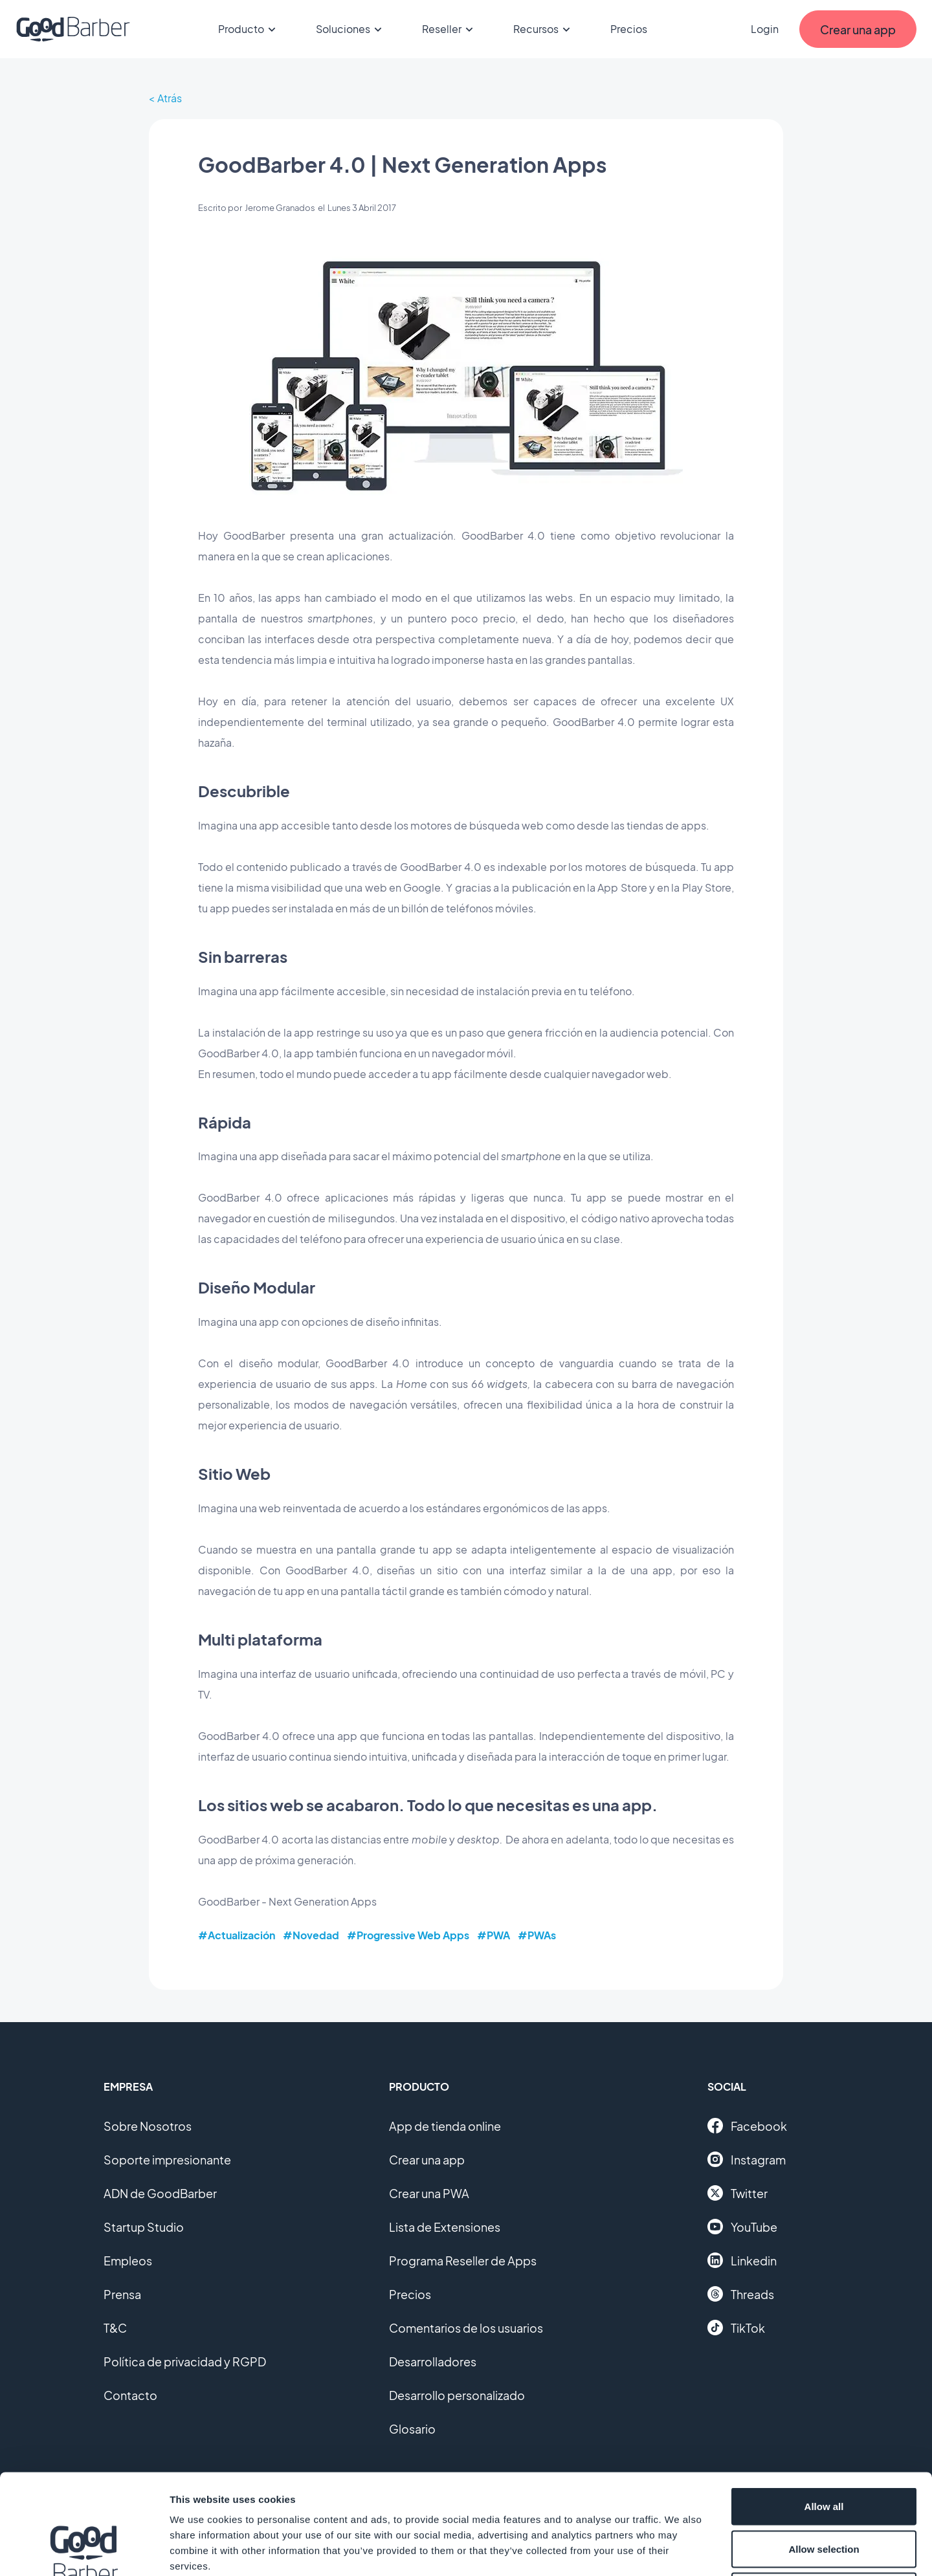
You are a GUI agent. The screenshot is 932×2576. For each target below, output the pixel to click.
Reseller (449, 29)
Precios (628, 29)
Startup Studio (144, 2226)
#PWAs (537, 1935)
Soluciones (351, 29)
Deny (824, 2490)
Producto (249, 29)
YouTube (742, 2226)
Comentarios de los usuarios (466, 2327)
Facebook (747, 2125)
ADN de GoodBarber (160, 2193)
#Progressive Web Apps (408, 1935)
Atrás (169, 98)
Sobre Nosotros (148, 2126)
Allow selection (823, 2448)
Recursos (543, 29)
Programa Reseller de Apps (463, 2260)
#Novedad (311, 1935)
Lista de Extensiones (444, 2226)
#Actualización (236, 1935)
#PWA (493, 1935)
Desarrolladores (432, 2361)
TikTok (736, 2327)
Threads (740, 2294)
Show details (679, 2550)
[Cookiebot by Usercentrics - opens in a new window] (83, 2550)
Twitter (737, 2193)
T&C (115, 2327)
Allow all (824, 2406)
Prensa (122, 2294)
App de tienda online (445, 2126)
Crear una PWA (429, 2193)
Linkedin (742, 2260)
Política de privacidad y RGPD (185, 2361)
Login (765, 29)
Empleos (128, 2260)
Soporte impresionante (167, 2159)
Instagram (746, 2159)
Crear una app (427, 2159)
